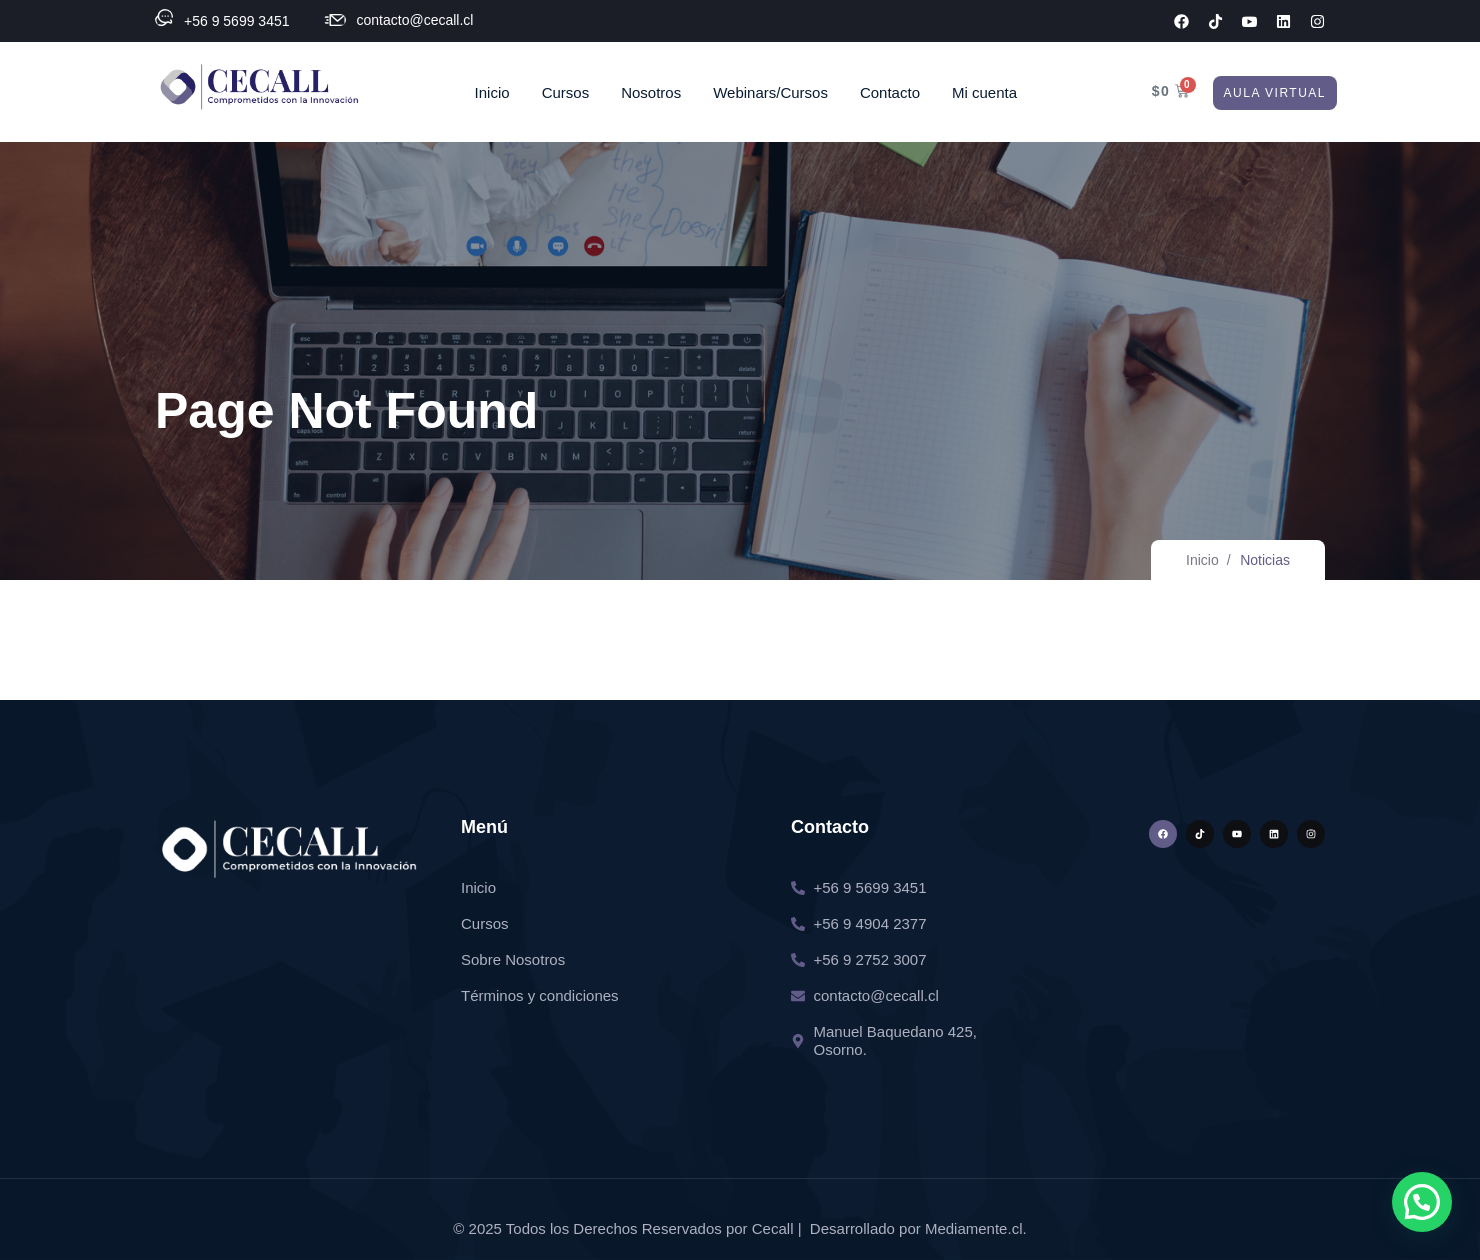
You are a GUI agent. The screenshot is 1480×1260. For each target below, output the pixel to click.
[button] (1422, 1202)
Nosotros (651, 92)
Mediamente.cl (974, 1228)
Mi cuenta (984, 92)
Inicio (492, 92)
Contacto (890, 92)
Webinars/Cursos (770, 92)
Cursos (566, 92)
